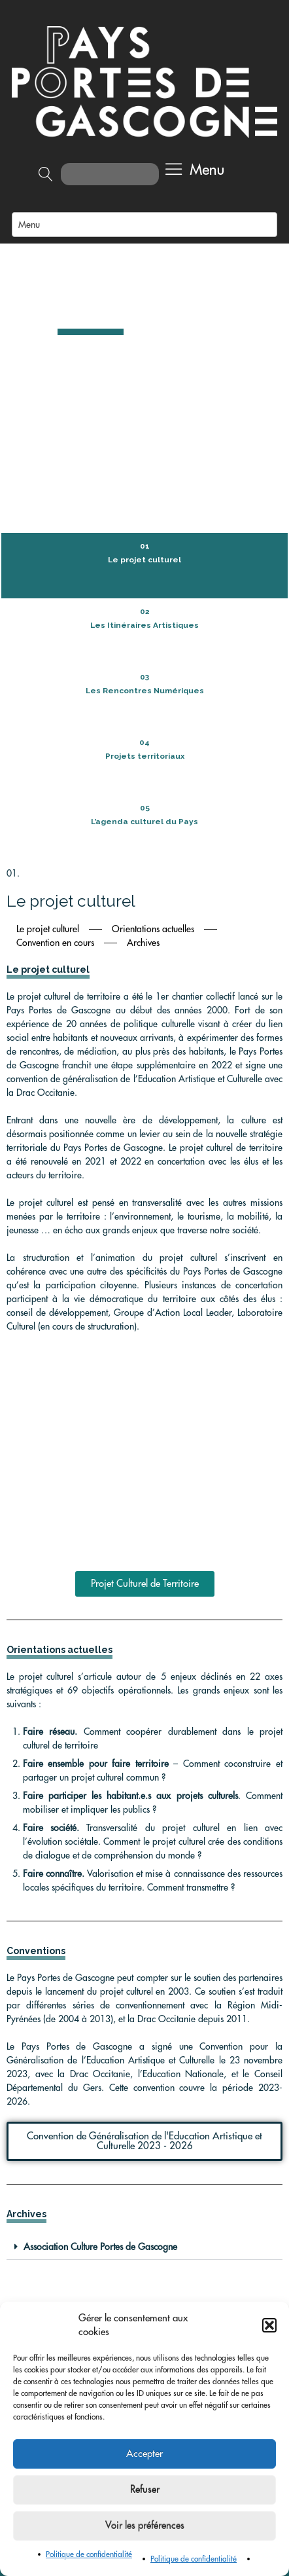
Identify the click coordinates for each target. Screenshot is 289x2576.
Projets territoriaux (144, 472)
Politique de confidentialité (89, 2554)
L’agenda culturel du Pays (144, 538)
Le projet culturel (144, 276)
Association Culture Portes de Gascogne (100, 1963)
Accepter (144, 2454)
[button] (269, 2325)
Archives (143, 659)
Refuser (145, 2490)
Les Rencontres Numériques (145, 407)
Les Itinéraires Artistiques (144, 341)
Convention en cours (55, 659)
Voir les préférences (144, 2526)
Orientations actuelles (153, 645)
